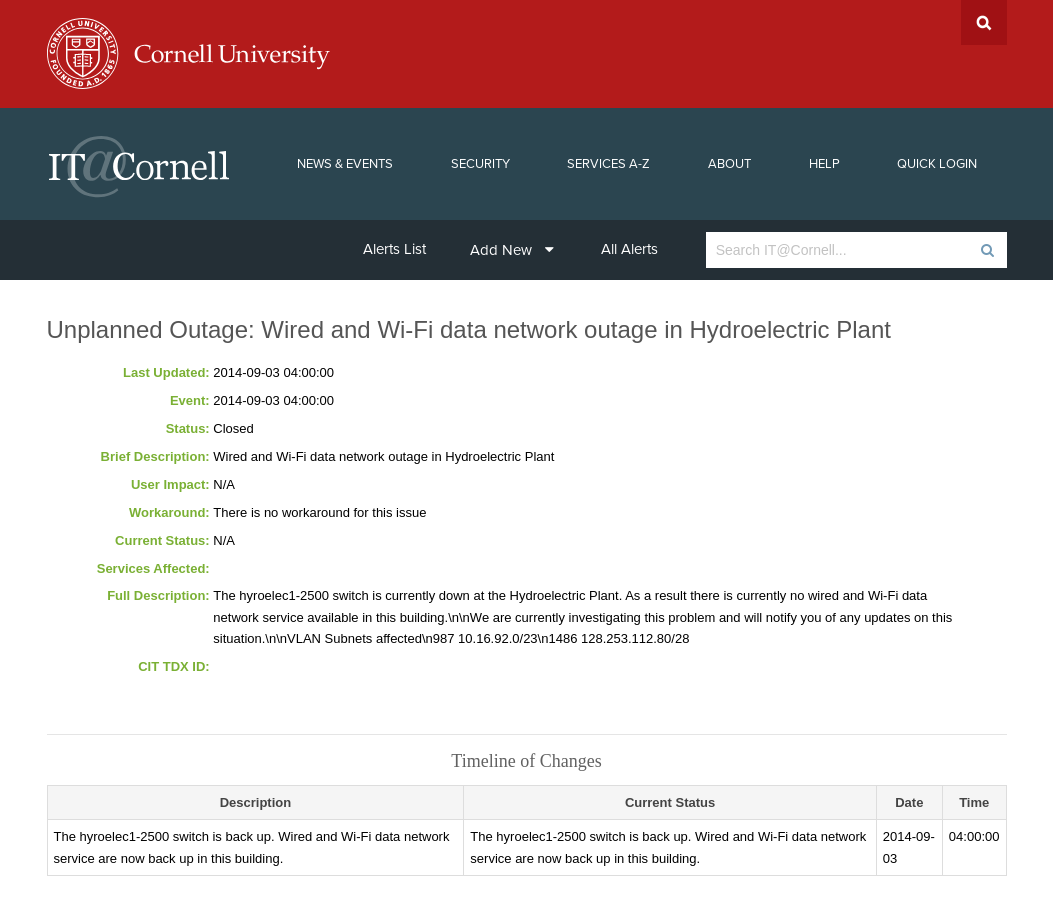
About (729, 164)
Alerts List (394, 249)
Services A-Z (608, 164)
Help (824, 164)
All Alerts (629, 249)
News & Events (345, 164)
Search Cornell (984, 22)
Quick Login (937, 164)
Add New (512, 250)
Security (480, 164)
